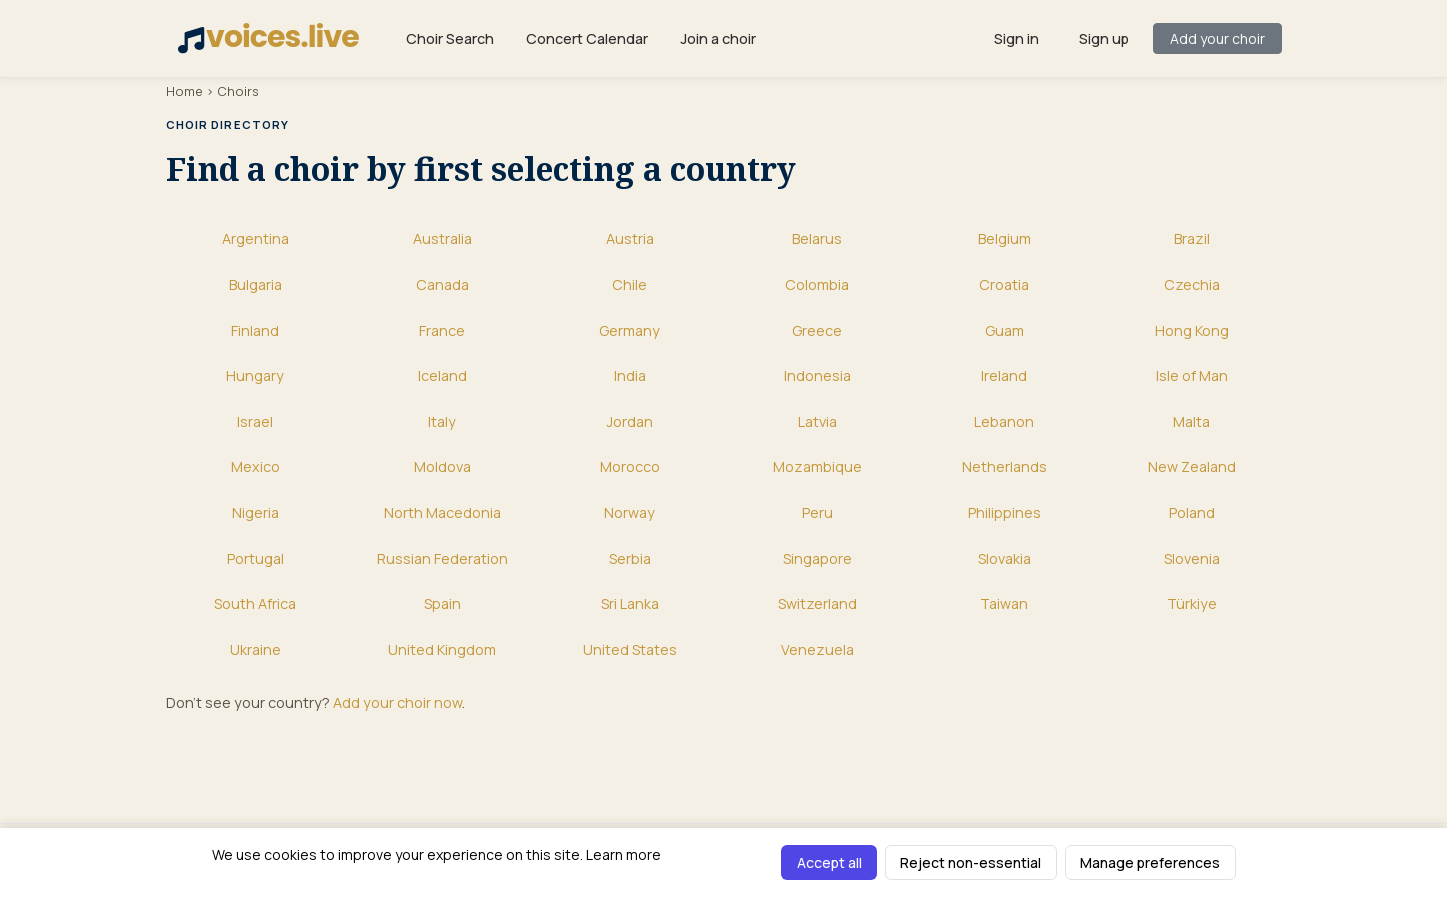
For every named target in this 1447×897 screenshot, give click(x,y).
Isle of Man (1192, 375)
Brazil (1192, 238)
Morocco (630, 466)
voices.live (268, 37)
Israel (255, 421)
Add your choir (1217, 38)
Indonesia (817, 375)
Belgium (1004, 238)
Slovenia (1192, 558)
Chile (629, 284)
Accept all (829, 862)
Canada (442, 284)
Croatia (1004, 284)
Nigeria (255, 512)
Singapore (817, 558)
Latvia (817, 421)
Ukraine (255, 649)
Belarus (817, 238)
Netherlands (1004, 466)
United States (630, 649)
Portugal (255, 558)
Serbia (630, 558)
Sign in (1016, 38)
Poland (1192, 512)
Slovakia (1004, 558)
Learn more (623, 854)
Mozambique (817, 466)
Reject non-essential (970, 862)
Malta (1191, 421)
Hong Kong (1192, 330)
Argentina (255, 238)
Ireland (1004, 375)
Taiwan (1004, 603)
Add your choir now (397, 702)
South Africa (255, 603)
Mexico (255, 466)
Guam (1004, 330)
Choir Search (450, 38)
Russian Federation (442, 558)
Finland (255, 330)
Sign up (1104, 38)
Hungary (255, 375)
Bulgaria (255, 284)
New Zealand (1192, 466)
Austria (630, 238)
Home (184, 91)
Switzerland (817, 603)
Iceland (442, 375)
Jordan (629, 421)
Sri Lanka (630, 603)
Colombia (817, 284)
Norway (629, 512)
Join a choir (718, 38)
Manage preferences (1150, 862)
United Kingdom (442, 649)
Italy (442, 421)
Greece (817, 330)
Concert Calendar (587, 38)
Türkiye (1192, 603)
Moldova (442, 466)
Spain (442, 603)
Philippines (1004, 512)
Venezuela (817, 649)
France (442, 330)
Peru (817, 512)
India (630, 375)
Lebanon (1004, 421)
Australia (442, 238)
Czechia (1192, 284)
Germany (629, 330)
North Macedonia (442, 512)
